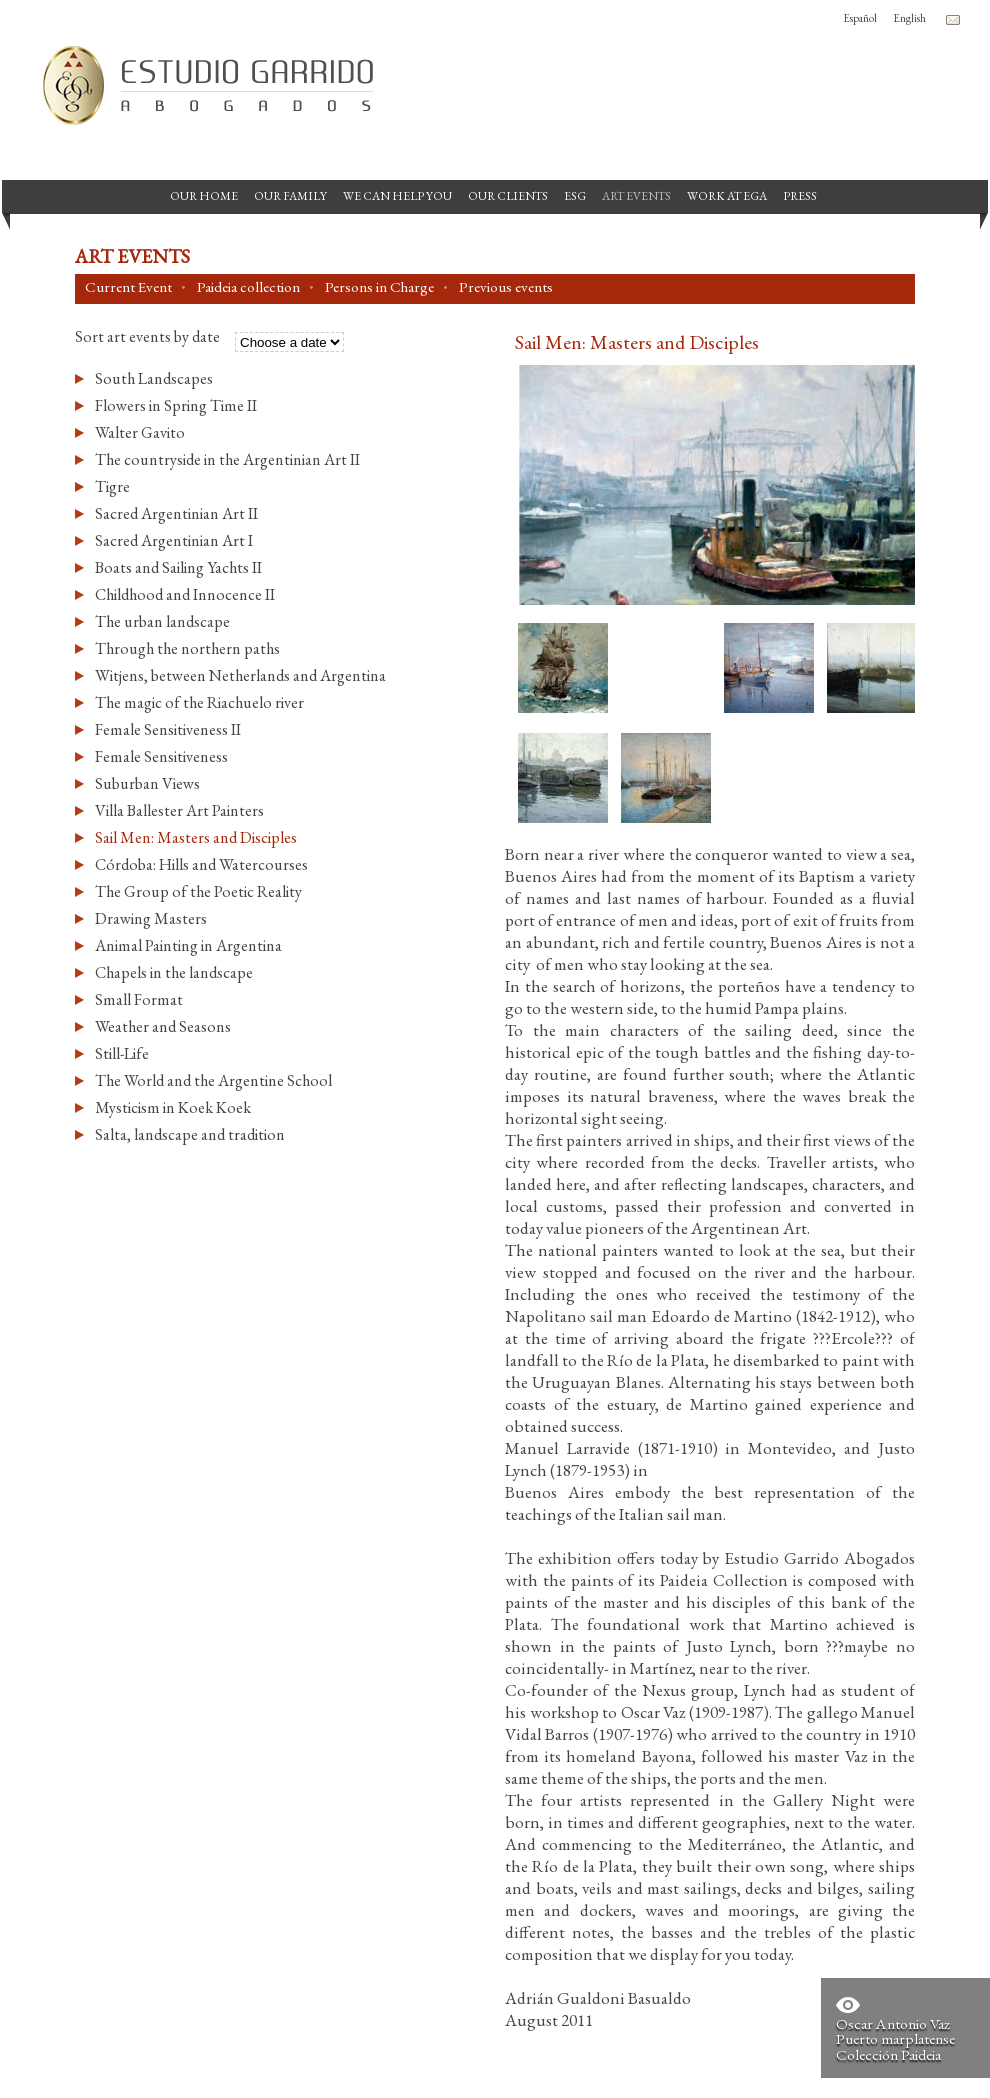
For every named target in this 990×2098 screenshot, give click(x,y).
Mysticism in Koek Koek (173, 1107)
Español (860, 18)
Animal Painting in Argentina (188, 945)
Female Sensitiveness (161, 756)
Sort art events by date (147, 338)
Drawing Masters (151, 918)
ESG (575, 196)
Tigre (112, 486)
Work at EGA (727, 196)
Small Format (139, 999)
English (909, 18)
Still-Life (122, 1053)
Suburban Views (147, 783)
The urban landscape (162, 621)
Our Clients (508, 196)
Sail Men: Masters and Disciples (196, 837)
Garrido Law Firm (200, 85)
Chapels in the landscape (174, 972)
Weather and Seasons (163, 1026)
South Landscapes (154, 378)
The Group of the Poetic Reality (198, 891)
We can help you (397, 196)
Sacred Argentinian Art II (176, 513)
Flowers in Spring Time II (176, 405)
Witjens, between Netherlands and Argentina (240, 675)
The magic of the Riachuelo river (199, 702)
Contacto (953, 20)
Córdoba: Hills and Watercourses (201, 864)
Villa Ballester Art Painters (179, 810)
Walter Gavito (140, 432)
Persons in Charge (379, 287)
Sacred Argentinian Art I (174, 540)
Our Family (290, 196)
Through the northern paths (187, 648)
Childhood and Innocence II (185, 594)
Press (800, 196)
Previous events (506, 287)
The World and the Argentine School (213, 1080)
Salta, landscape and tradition (190, 1134)
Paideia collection (248, 287)
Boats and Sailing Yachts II (178, 567)
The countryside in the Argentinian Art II (227, 459)
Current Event (128, 287)
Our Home (204, 196)
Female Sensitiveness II (168, 729)
